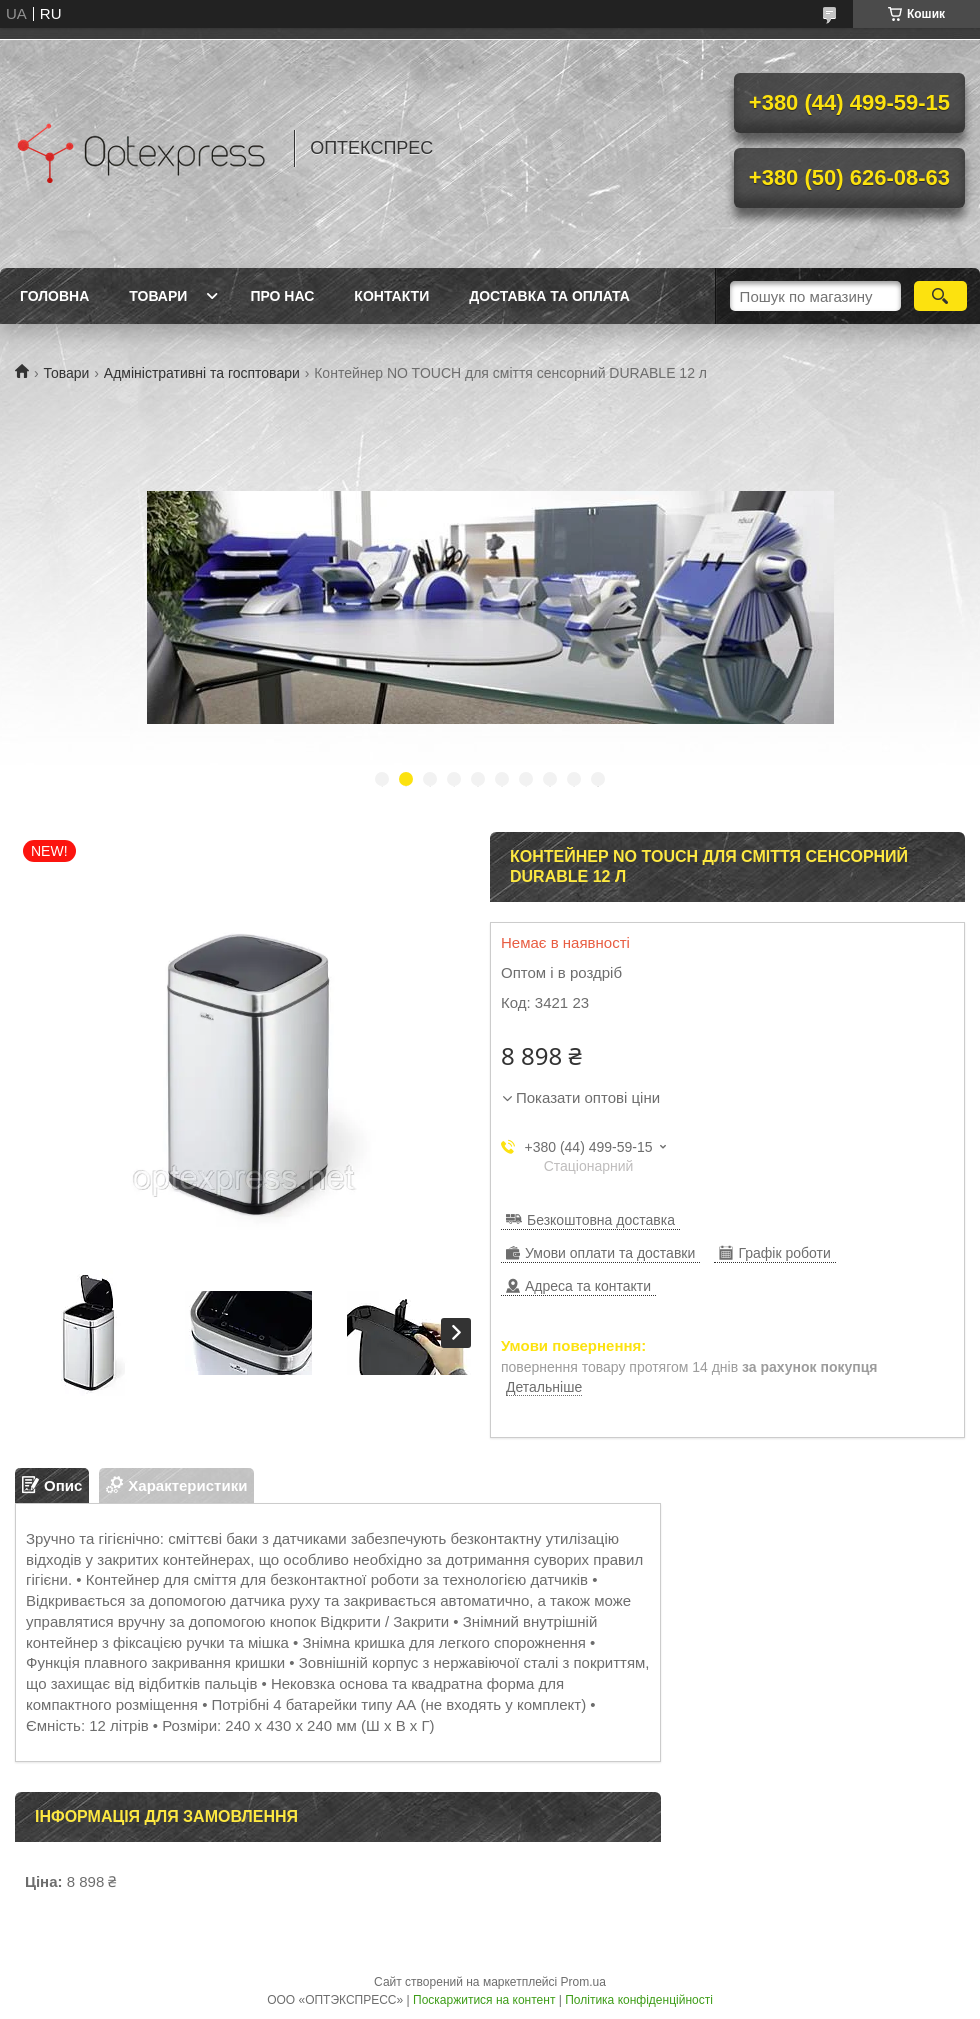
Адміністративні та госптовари (202, 373)
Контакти (391, 296)
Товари (158, 296)
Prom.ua (583, 1982)
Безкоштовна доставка (601, 1220)
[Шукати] (940, 296)
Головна (54, 296)
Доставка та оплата (549, 296)
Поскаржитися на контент (484, 2000)
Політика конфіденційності (639, 2000)
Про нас (282, 296)
